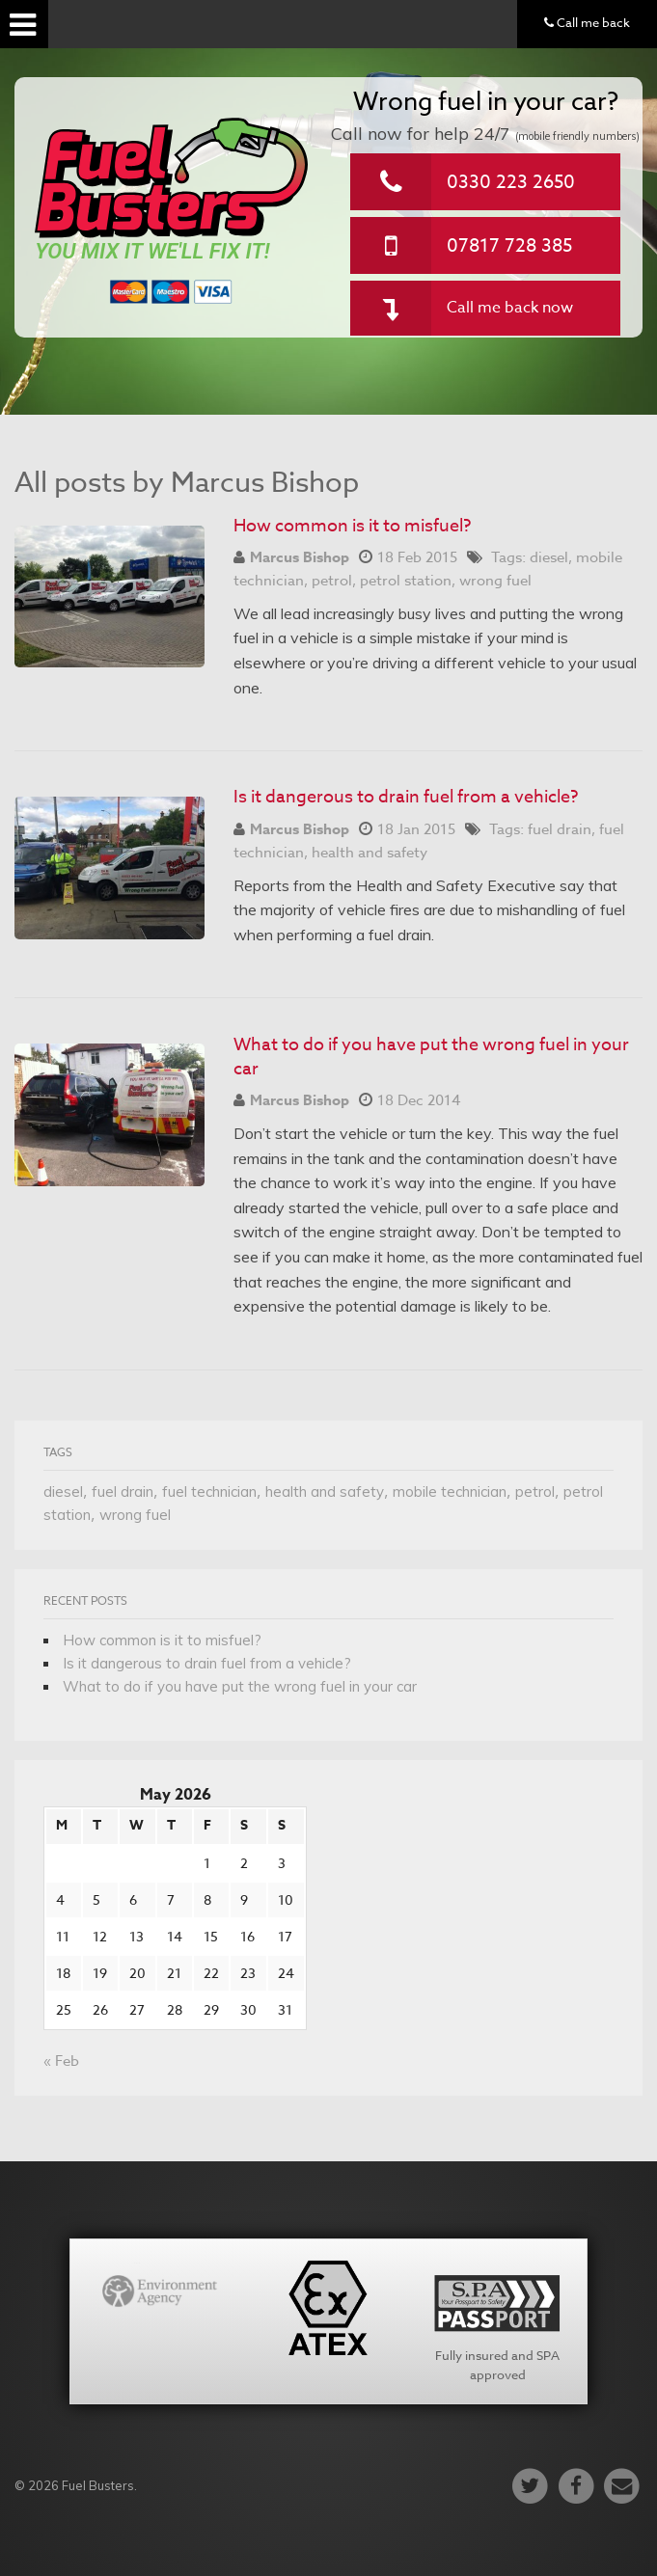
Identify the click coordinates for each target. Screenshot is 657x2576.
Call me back (587, 22)
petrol (332, 580)
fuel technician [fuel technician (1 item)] (209, 1491)
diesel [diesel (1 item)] (63, 1491)
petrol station (406, 580)
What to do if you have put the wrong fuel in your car (431, 1057)
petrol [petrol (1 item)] (535, 1491)
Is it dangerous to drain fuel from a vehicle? (405, 797)
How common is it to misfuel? (352, 526)
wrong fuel (495, 580)
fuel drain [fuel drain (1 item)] (122, 1491)
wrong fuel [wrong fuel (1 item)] (135, 1514)
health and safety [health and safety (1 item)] (324, 1491)
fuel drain (559, 829)
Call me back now (510, 307)
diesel (549, 557)
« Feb (61, 2061)
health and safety (369, 852)
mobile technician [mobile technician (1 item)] (449, 1491)
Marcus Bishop (299, 557)
